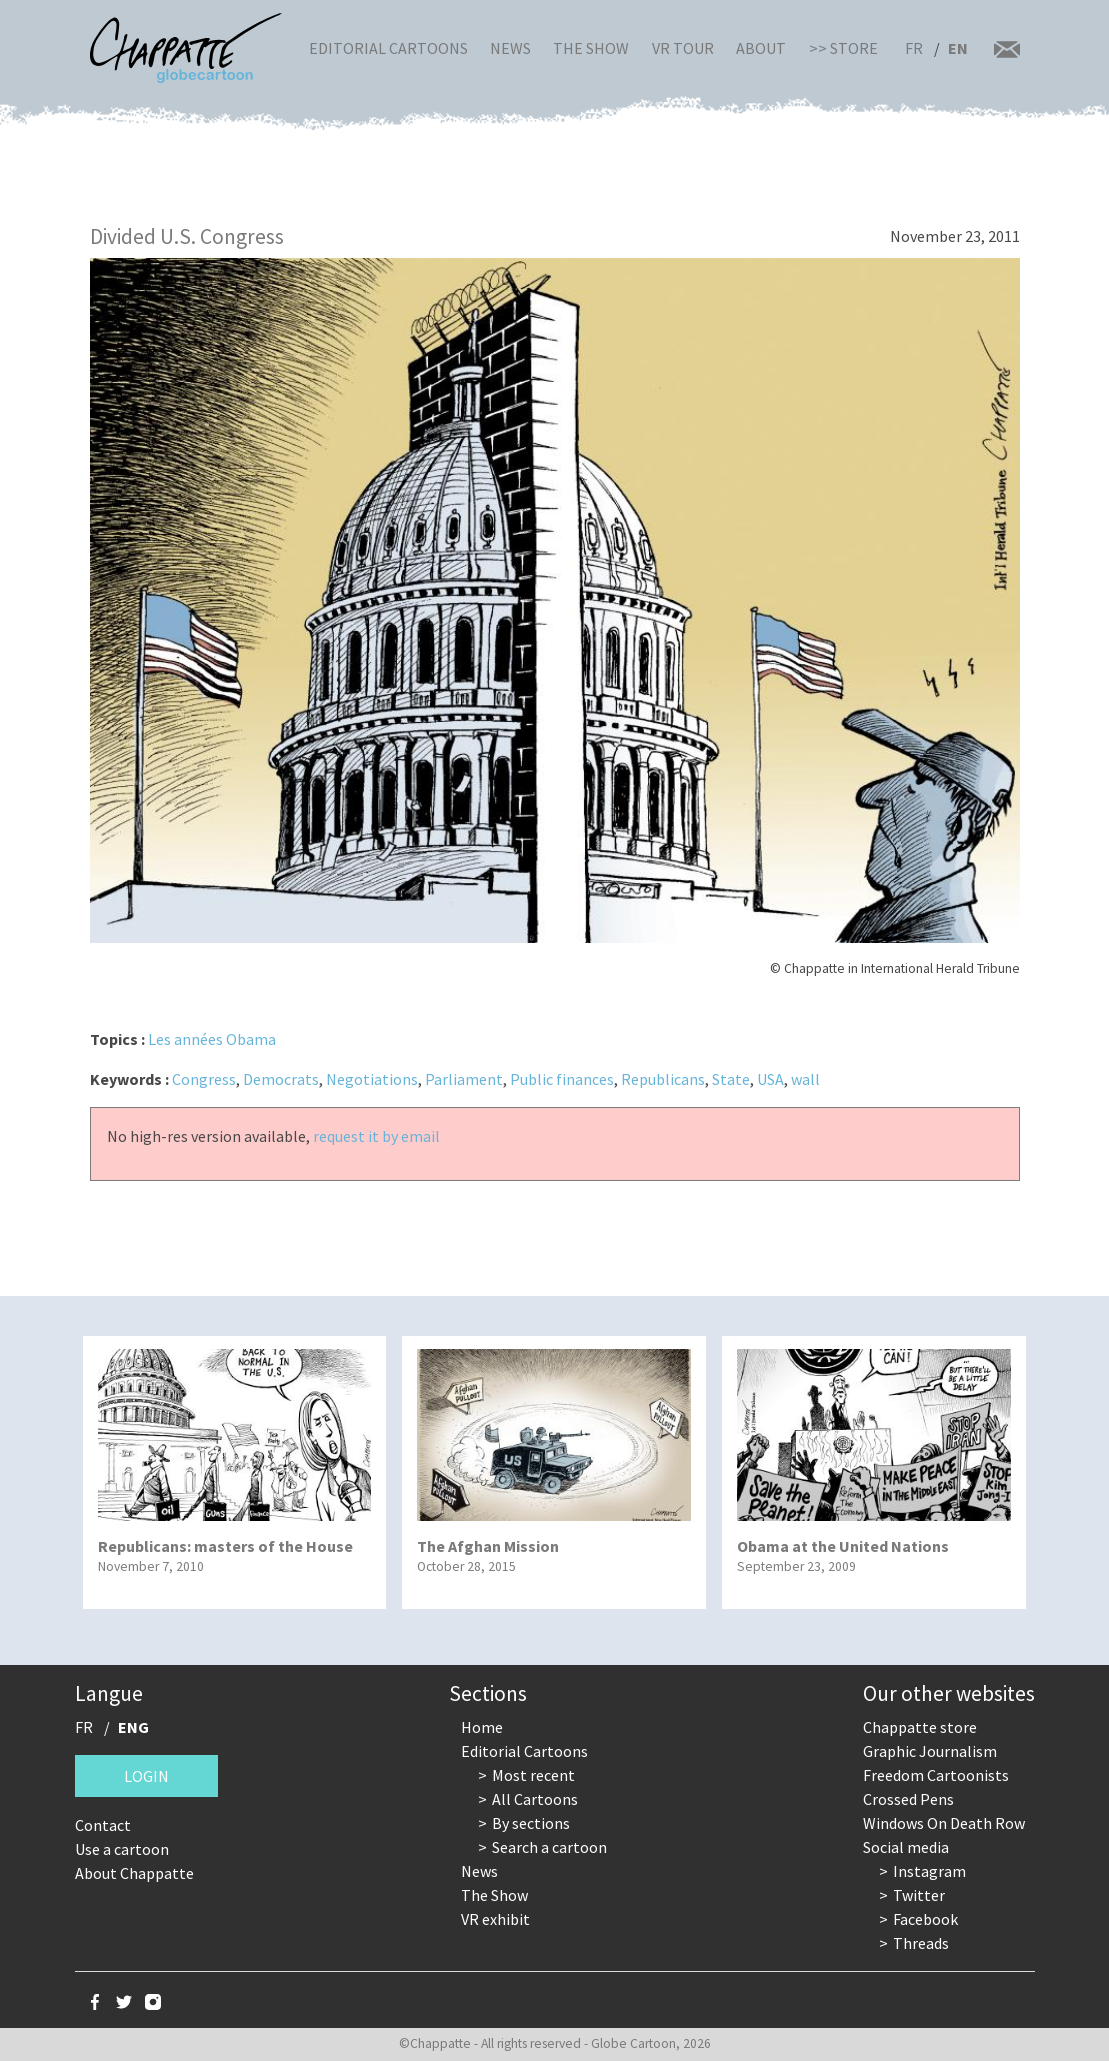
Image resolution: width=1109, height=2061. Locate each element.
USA (770, 1079)
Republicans (663, 1079)
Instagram (929, 1871)
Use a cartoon (122, 1849)
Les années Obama (212, 1039)
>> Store (843, 48)
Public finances (562, 1079)
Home (482, 1727)
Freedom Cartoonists (936, 1775)
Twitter (919, 1895)
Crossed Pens (908, 1799)
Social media (906, 1847)
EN (958, 48)
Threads (921, 1943)
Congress (204, 1079)
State (731, 1079)
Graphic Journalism (930, 1751)
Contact (103, 1825)
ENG (133, 1727)
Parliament (464, 1079)
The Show (591, 48)
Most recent (533, 1775)
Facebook (925, 1919)
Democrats (281, 1079)
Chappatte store (920, 1727)
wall (805, 1079)
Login (146, 1776)
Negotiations (372, 1079)
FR (914, 48)
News (510, 48)
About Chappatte (134, 1873)
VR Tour (683, 48)
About (761, 48)
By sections (531, 1823)
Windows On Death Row (944, 1823)
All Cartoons (535, 1799)
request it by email (376, 1136)
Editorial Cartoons (388, 48)
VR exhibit (495, 1919)
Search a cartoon (549, 1847)
